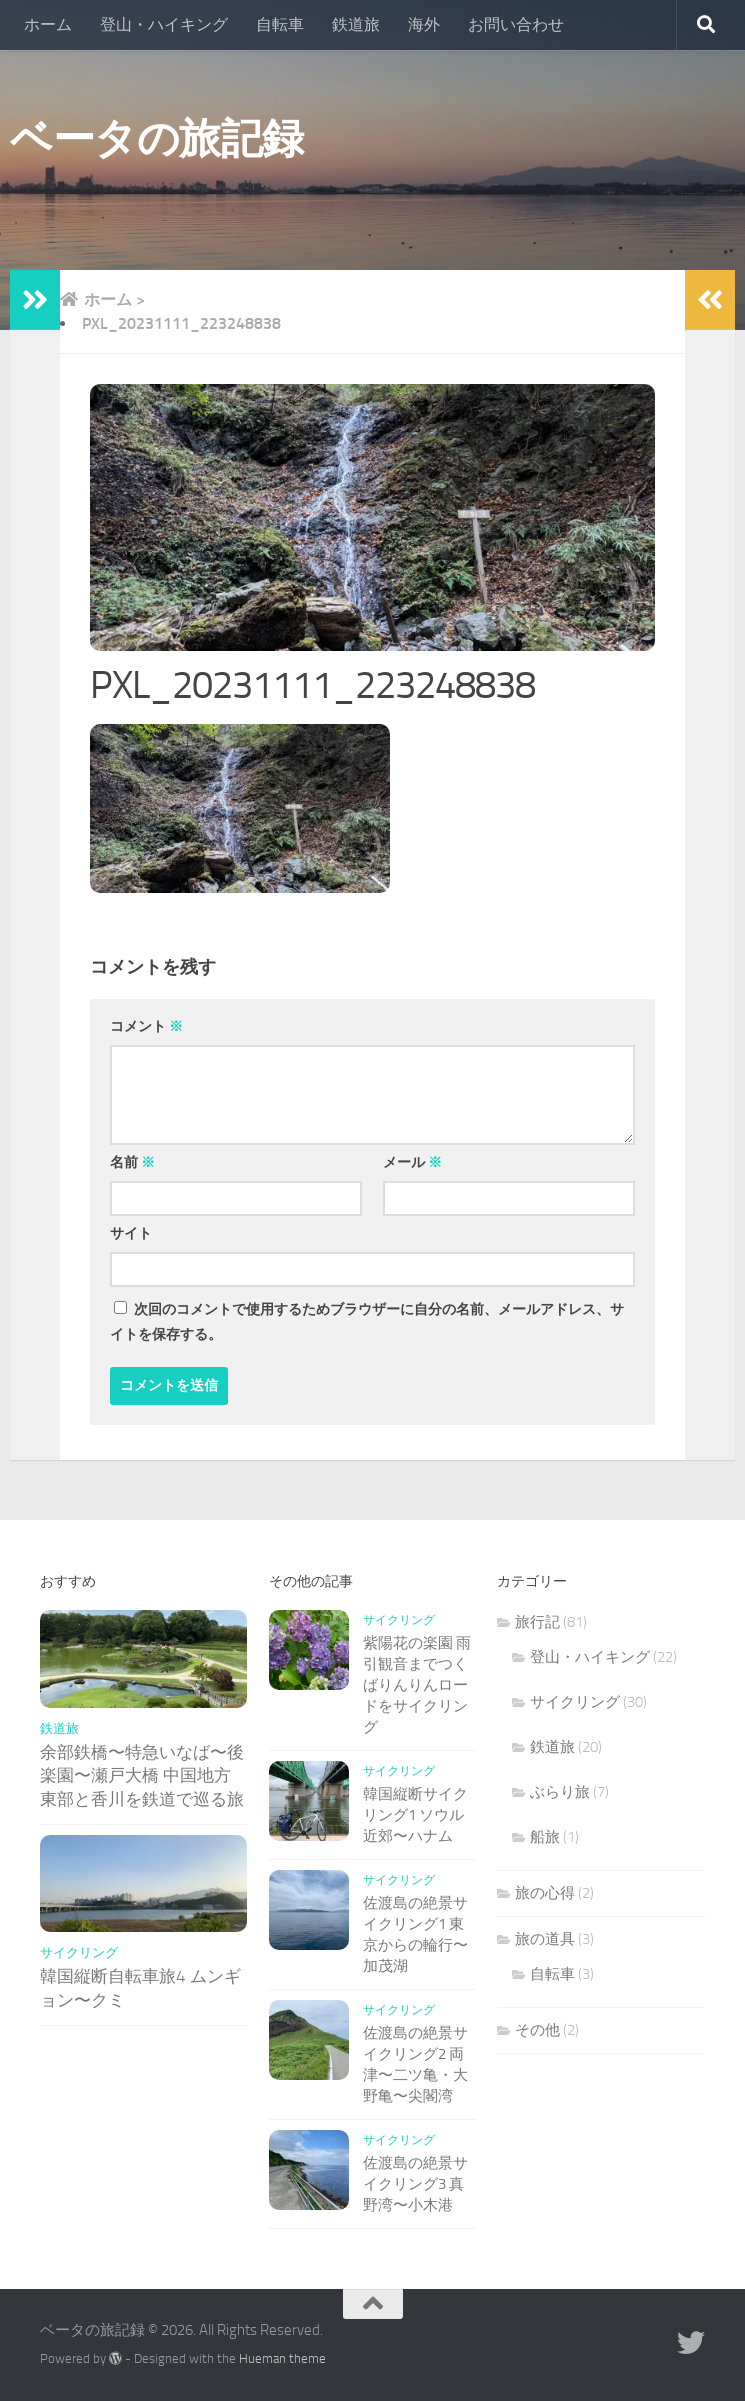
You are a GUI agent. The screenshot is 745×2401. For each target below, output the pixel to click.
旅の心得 (545, 1893)
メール (412, 1162)
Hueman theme (282, 2358)
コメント (146, 1026)
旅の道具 (545, 1939)
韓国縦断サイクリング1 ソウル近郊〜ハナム (415, 1815)
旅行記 (537, 1622)
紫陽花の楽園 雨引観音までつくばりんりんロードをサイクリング (417, 1685)
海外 (424, 24)
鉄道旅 (356, 24)
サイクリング (79, 1952)
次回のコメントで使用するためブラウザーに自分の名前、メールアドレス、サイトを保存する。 (367, 1322)
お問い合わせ (516, 24)
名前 (132, 1162)
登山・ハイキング (164, 24)
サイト (131, 1233)
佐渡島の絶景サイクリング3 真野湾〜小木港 (415, 2184)
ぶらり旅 (560, 1792)
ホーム (48, 24)
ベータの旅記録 (157, 139)
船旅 (545, 1837)
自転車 (280, 24)
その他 (537, 2030)
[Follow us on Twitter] (691, 2343)
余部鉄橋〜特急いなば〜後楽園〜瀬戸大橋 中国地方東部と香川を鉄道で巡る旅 (142, 1775)
